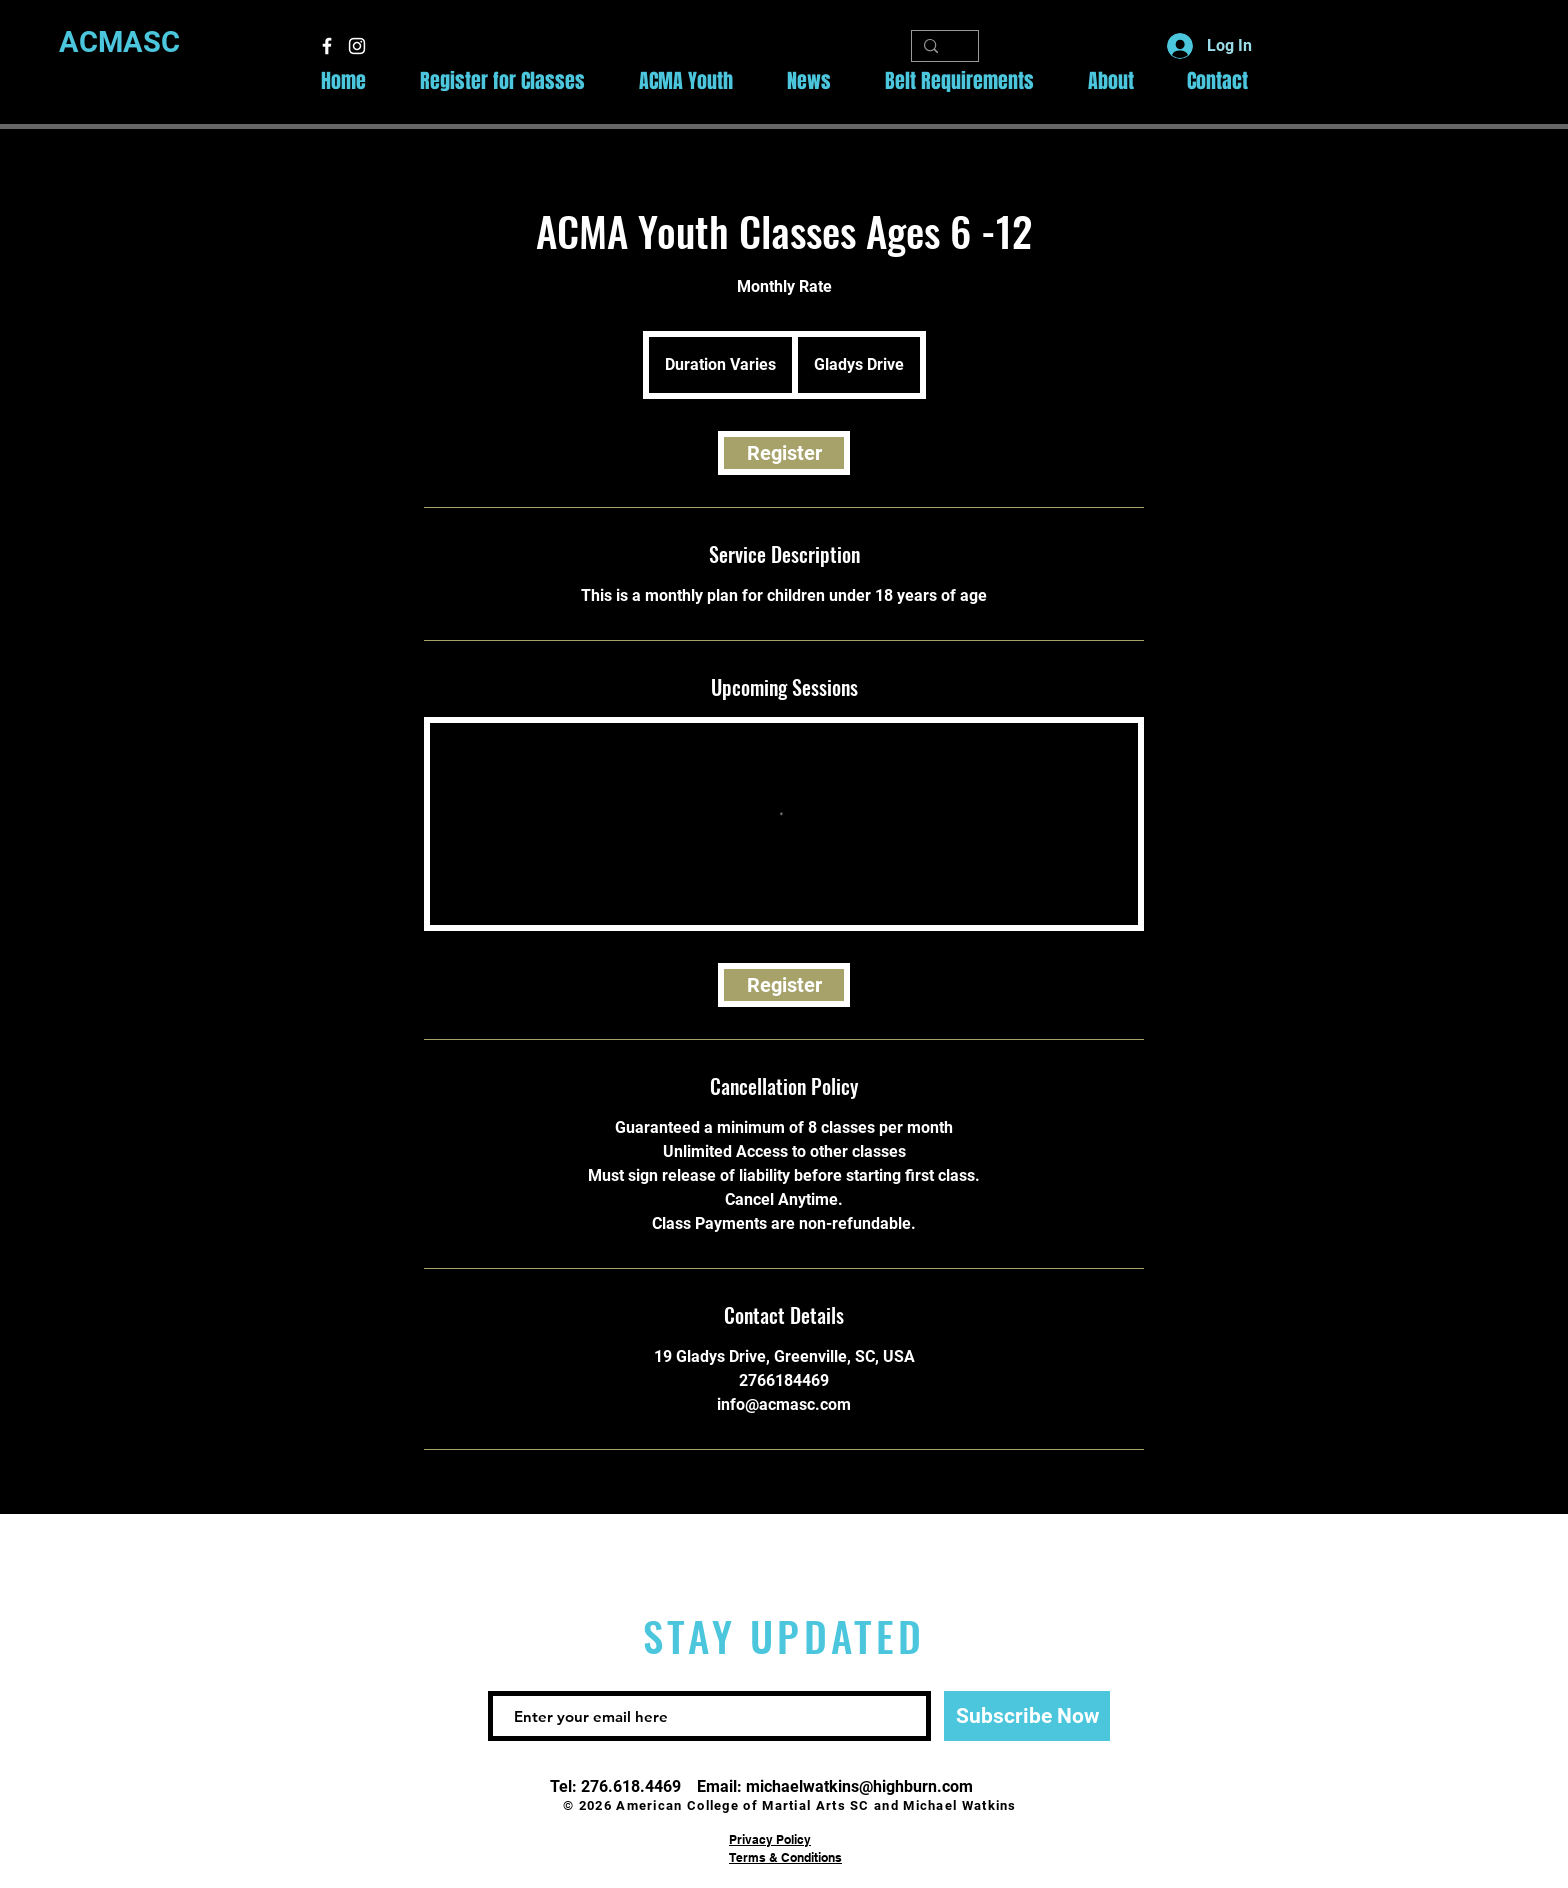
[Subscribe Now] (1027, 1716)
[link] (784, 453)
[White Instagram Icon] (357, 46)
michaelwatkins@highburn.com (859, 1786)
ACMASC (119, 42)
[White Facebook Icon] (327, 46)
